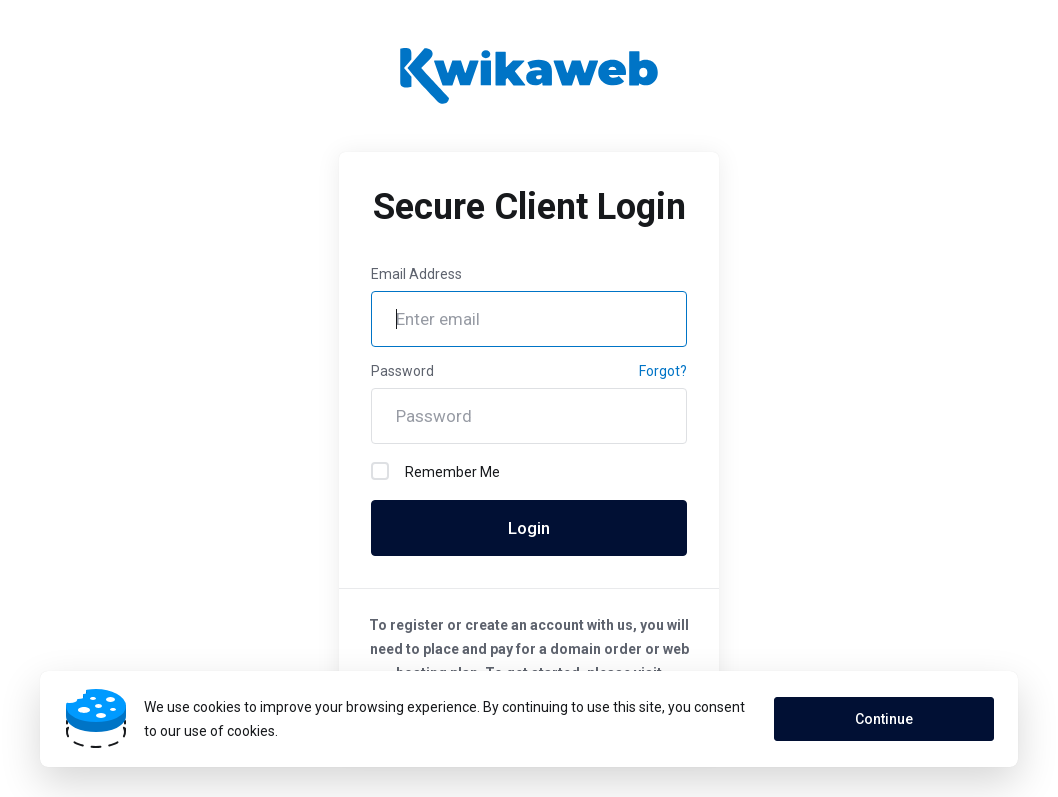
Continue (884, 719)
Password (402, 371)
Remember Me (435, 471)
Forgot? (663, 371)
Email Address (416, 274)
